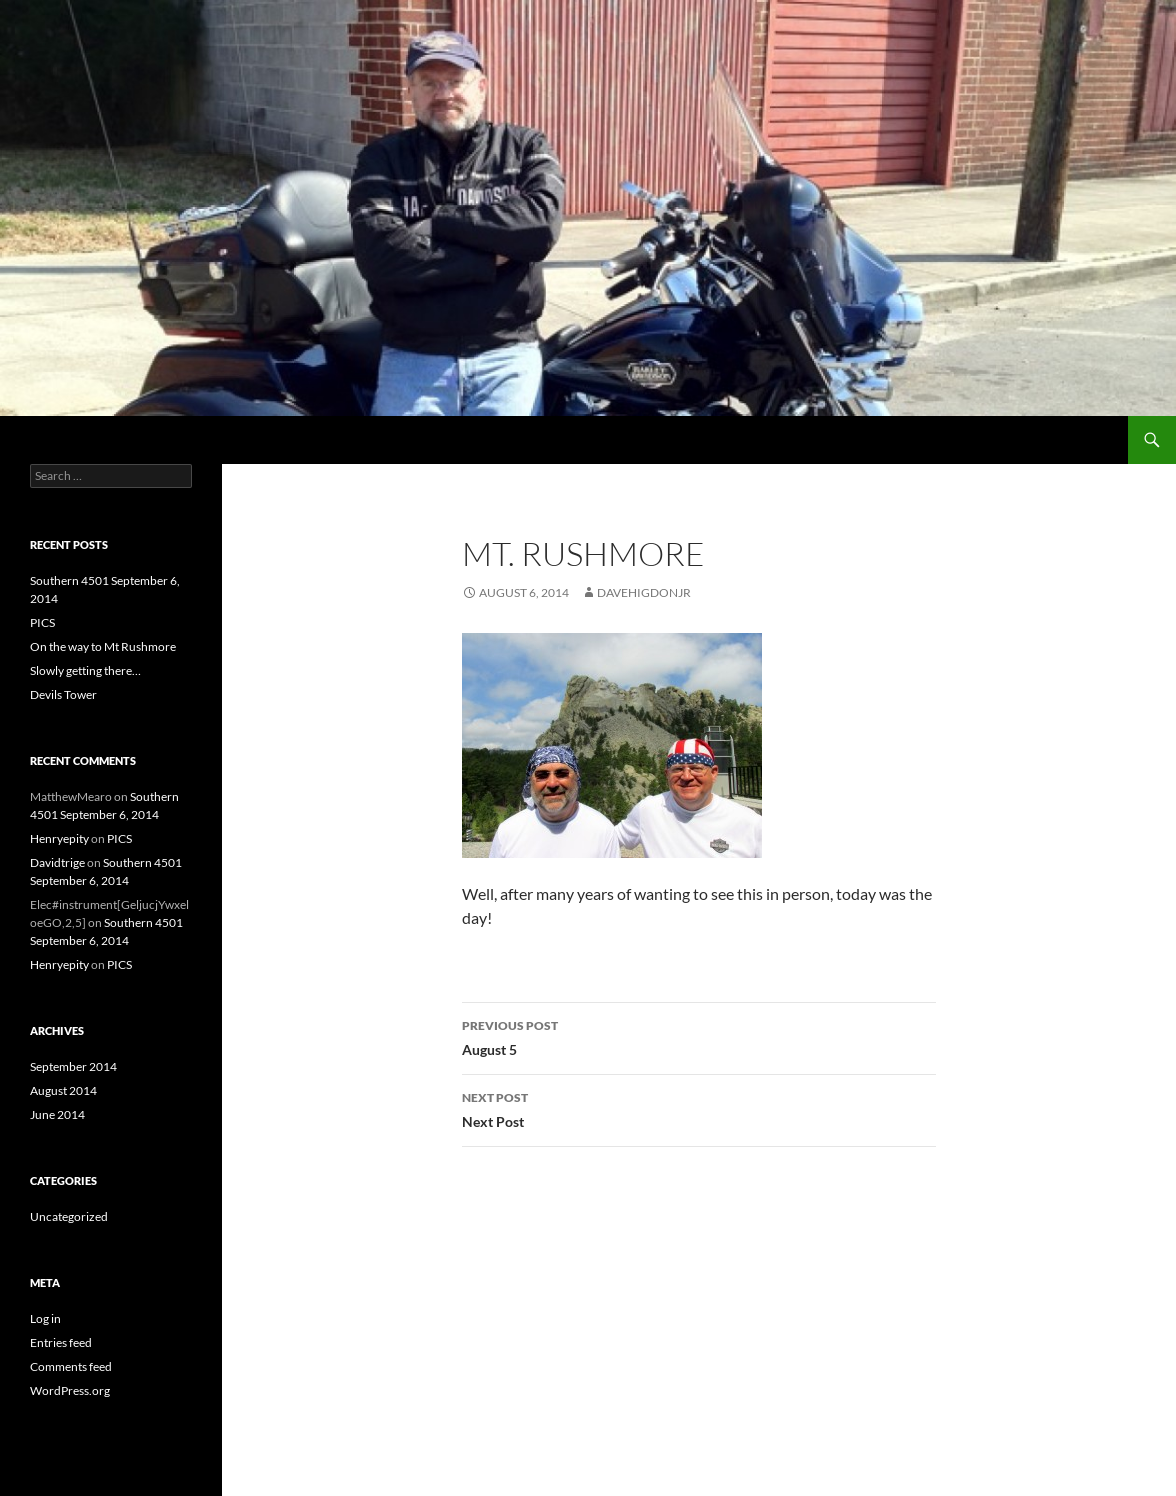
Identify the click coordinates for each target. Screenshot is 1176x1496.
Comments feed (71, 1366)
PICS (42, 622)
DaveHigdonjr (644, 592)
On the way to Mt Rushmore (103, 646)
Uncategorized (69, 1216)
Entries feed (61, 1342)
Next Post (699, 1108)
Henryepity (59, 838)
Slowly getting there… (85, 670)
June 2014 (57, 1114)
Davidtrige (57, 862)
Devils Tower (63, 694)
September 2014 (73, 1066)
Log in (45, 1318)
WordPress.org (70, 1390)
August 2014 (63, 1090)
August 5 (699, 1036)
